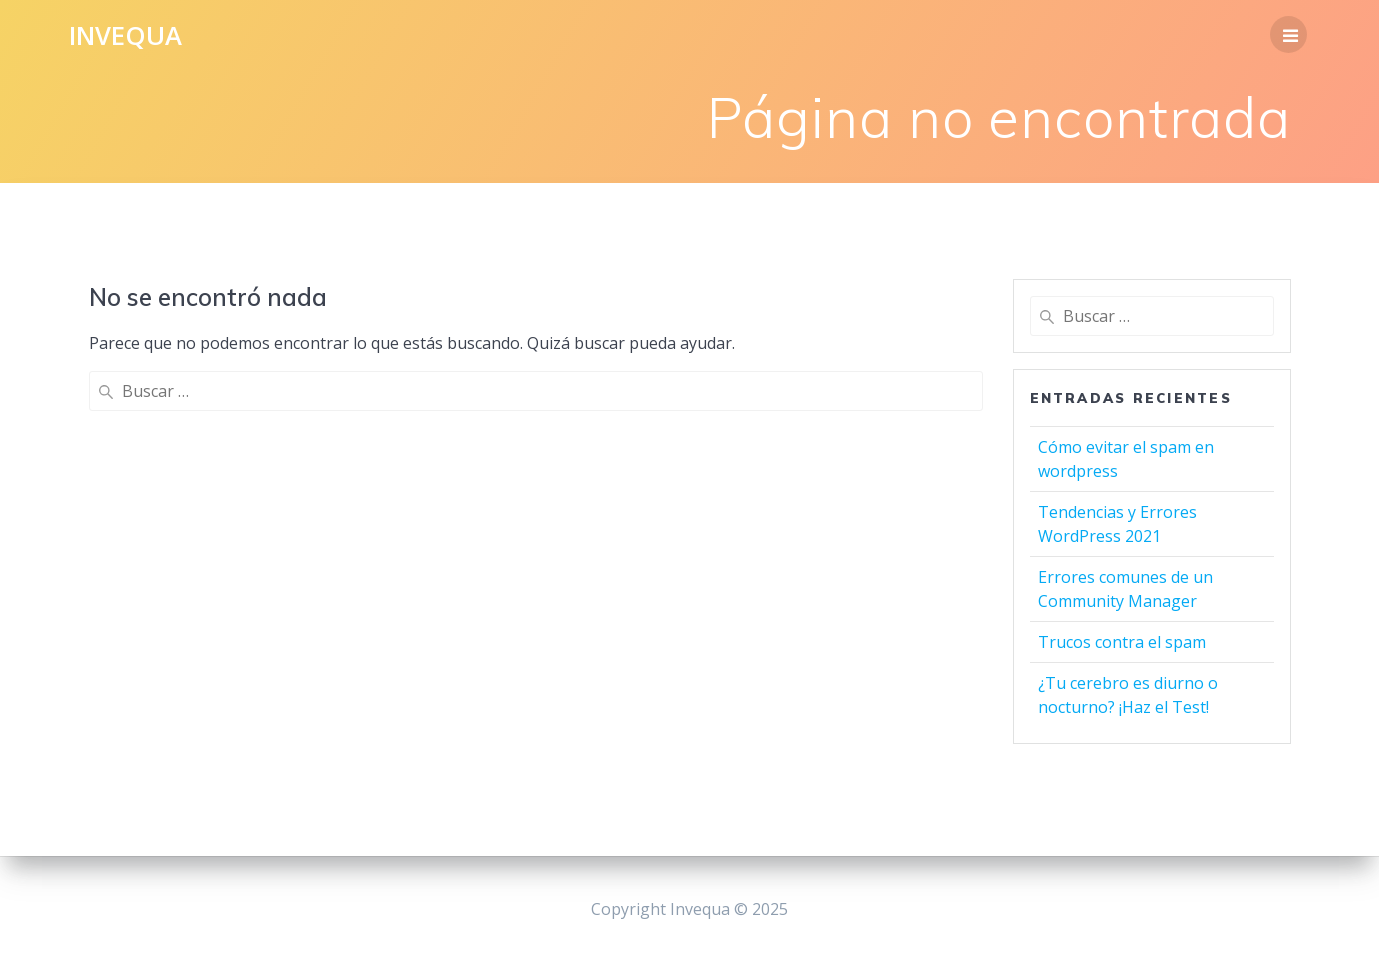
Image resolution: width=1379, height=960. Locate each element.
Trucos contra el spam (1122, 642)
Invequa (125, 36)
